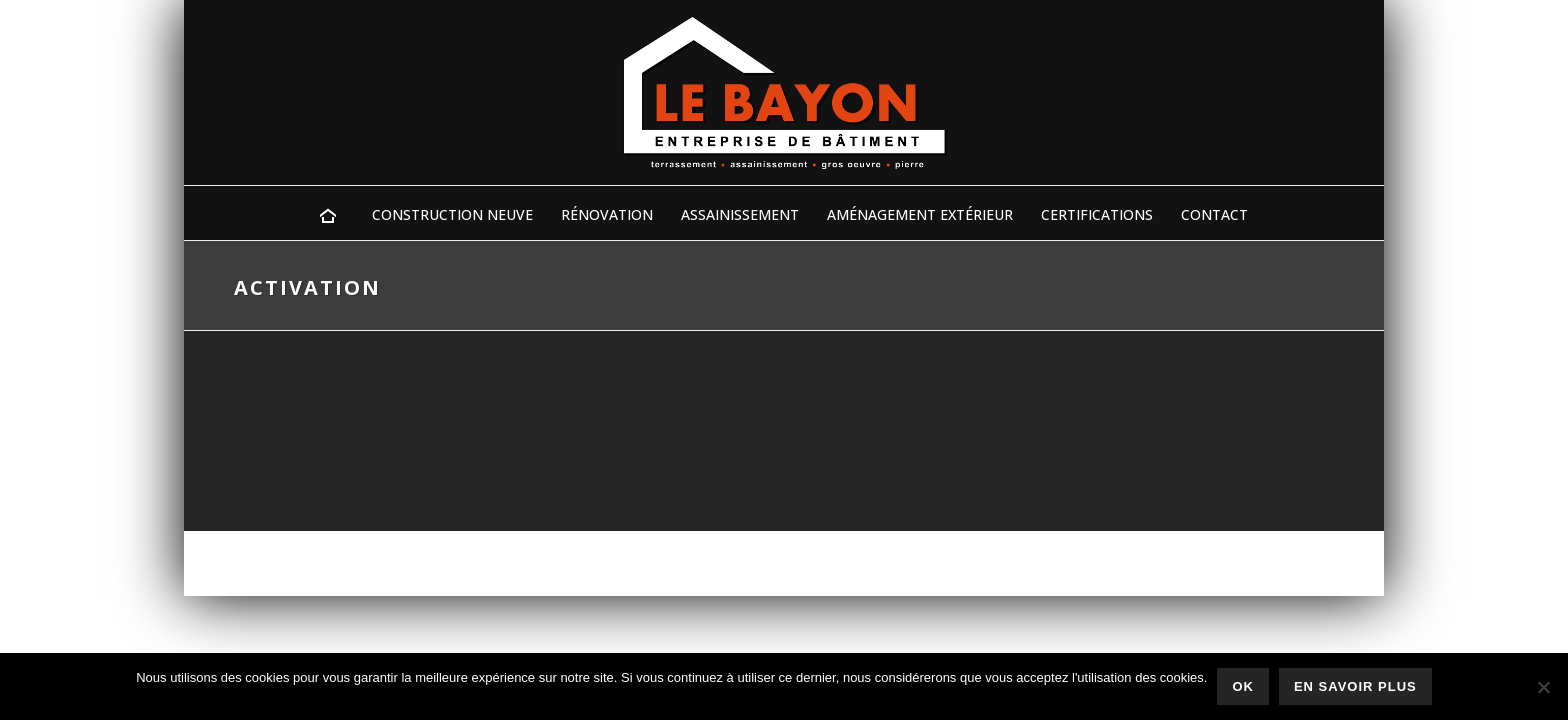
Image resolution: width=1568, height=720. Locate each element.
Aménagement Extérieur (920, 214)
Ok (1243, 686)
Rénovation (607, 214)
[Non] (1543, 687)
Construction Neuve (452, 214)
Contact (1214, 214)
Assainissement (740, 214)
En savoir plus (1355, 686)
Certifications (1097, 214)
